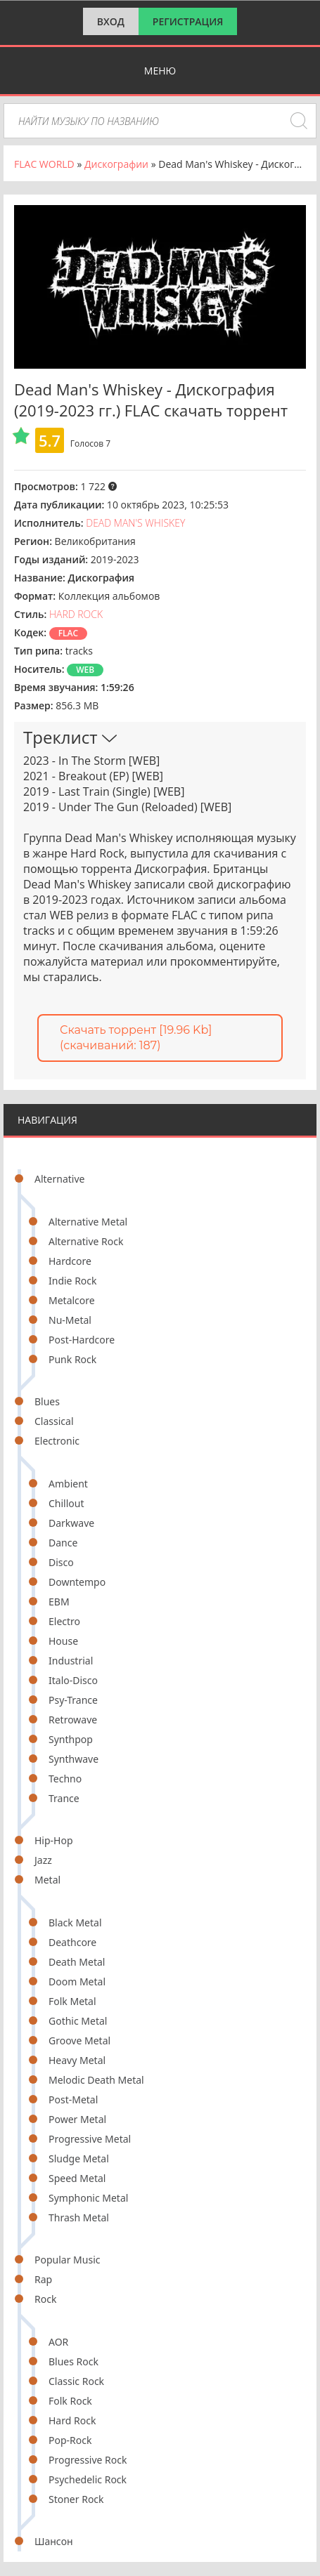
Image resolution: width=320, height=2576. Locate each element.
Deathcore (72, 1942)
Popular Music (67, 2259)
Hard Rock (72, 2420)
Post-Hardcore (82, 1339)
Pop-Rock (70, 2440)
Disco (61, 1562)
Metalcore (72, 1300)
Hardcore (70, 1261)
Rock (45, 2299)
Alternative (59, 1178)
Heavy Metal (77, 2060)
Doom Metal (77, 1981)
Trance (64, 1798)
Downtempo (77, 1582)
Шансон (53, 2541)
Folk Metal (72, 2001)
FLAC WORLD (44, 164)
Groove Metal (79, 2040)
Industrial (71, 1660)
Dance (63, 1542)
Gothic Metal (78, 2021)
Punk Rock (72, 1359)
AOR (58, 2341)
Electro (64, 1621)
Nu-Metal (70, 1320)
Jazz (43, 1860)
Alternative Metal (88, 1221)
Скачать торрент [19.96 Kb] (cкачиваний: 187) (136, 1037)
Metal (47, 1879)
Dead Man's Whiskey (135, 523)
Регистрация (188, 21)
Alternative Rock (86, 1241)
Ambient (68, 1483)
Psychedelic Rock (88, 2479)
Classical (54, 1421)
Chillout (66, 1503)
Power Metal (77, 2119)
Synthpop (71, 1739)
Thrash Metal (79, 2217)
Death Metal (77, 1962)
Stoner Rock (76, 2499)
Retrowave (73, 1719)
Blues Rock (73, 2361)
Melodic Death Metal (96, 2080)
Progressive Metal (90, 2138)
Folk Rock (70, 2400)
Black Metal (75, 1922)
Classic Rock (76, 2381)
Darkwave (71, 1523)
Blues (47, 1401)
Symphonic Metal (88, 2197)
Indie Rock (73, 1280)
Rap (43, 2279)
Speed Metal (77, 2178)
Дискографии (116, 164)
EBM (59, 1601)
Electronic (56, 1440)
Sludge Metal (79, 2158)
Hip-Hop (53, 1840)
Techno (65, 1778)
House (63, 1641)
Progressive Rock (88, 2459)
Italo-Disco (73, 1680)
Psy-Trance (73, 1700)
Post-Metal (73, 2099)
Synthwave (73, 1759)
